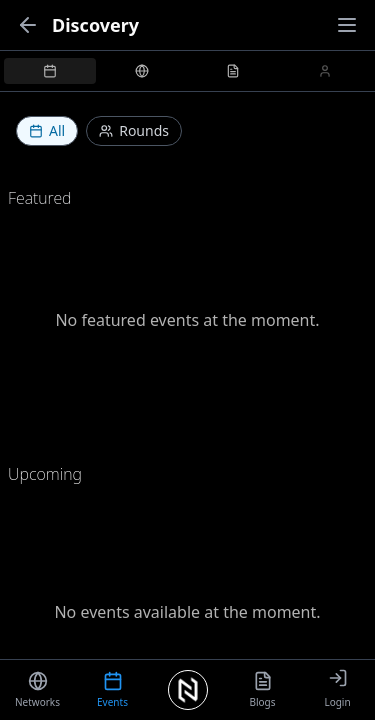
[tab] (50, 71)
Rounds (134, 130)
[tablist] (187, 71)
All (47, 130)
